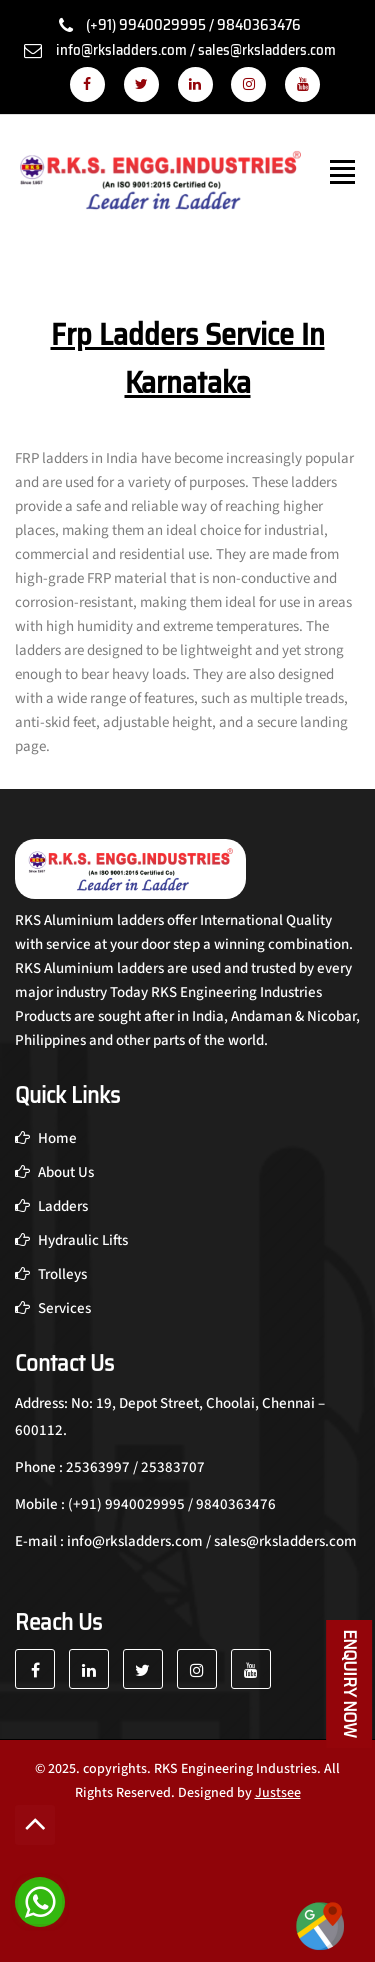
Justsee (278, 1793)
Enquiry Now (350, 1684)
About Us (54, 1172)
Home (46, 1138)
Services (53, 1308)
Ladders (51, 1206)
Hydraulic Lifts (71, 1240)
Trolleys (51, 1274)
